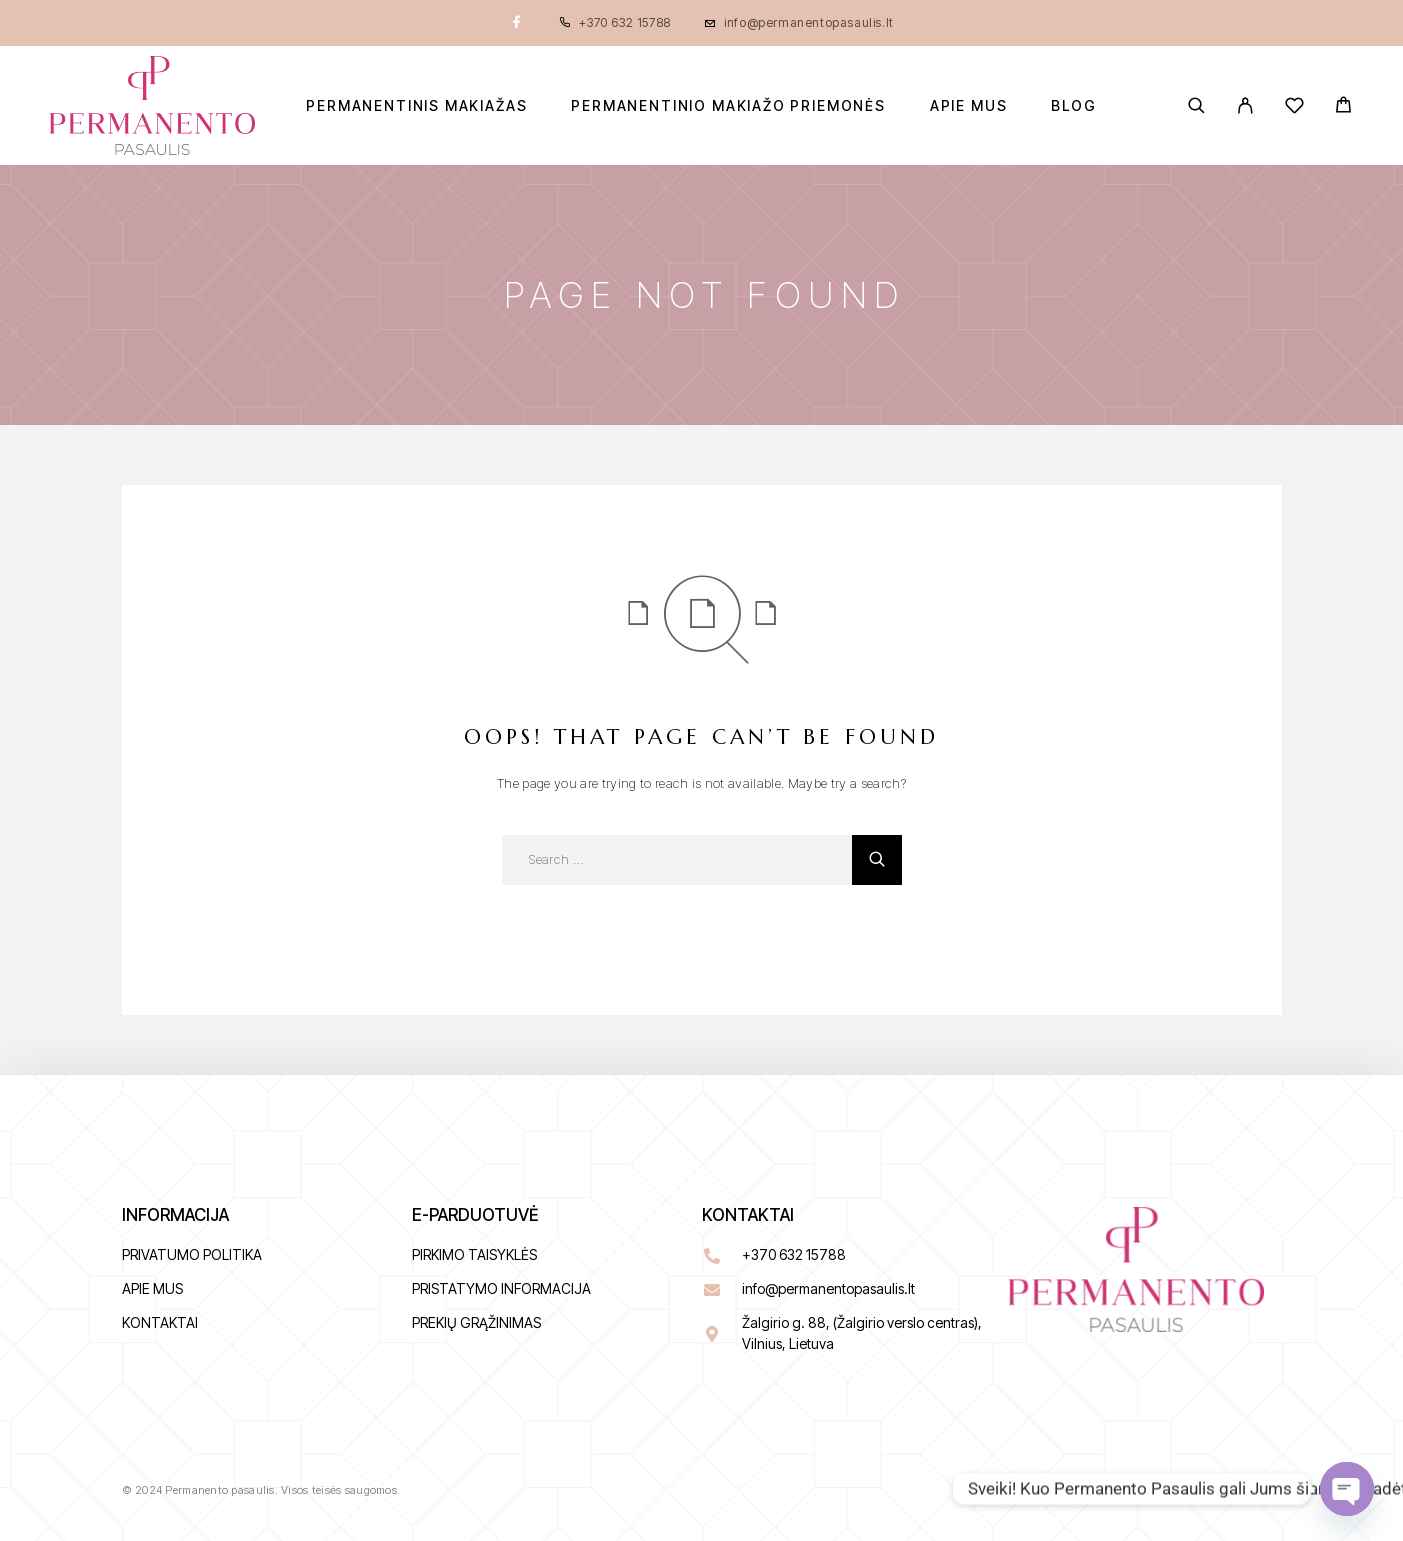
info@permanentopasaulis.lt (809, 22)
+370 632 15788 (624, 22)
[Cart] (1343, 107)
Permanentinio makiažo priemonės (728, 106)
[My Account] (1245, 105)
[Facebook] (517, 23)
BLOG (1073, 106)
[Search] (1196, 105)
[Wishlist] (1294, 108)
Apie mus (969, 106)
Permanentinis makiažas (416, 106)
